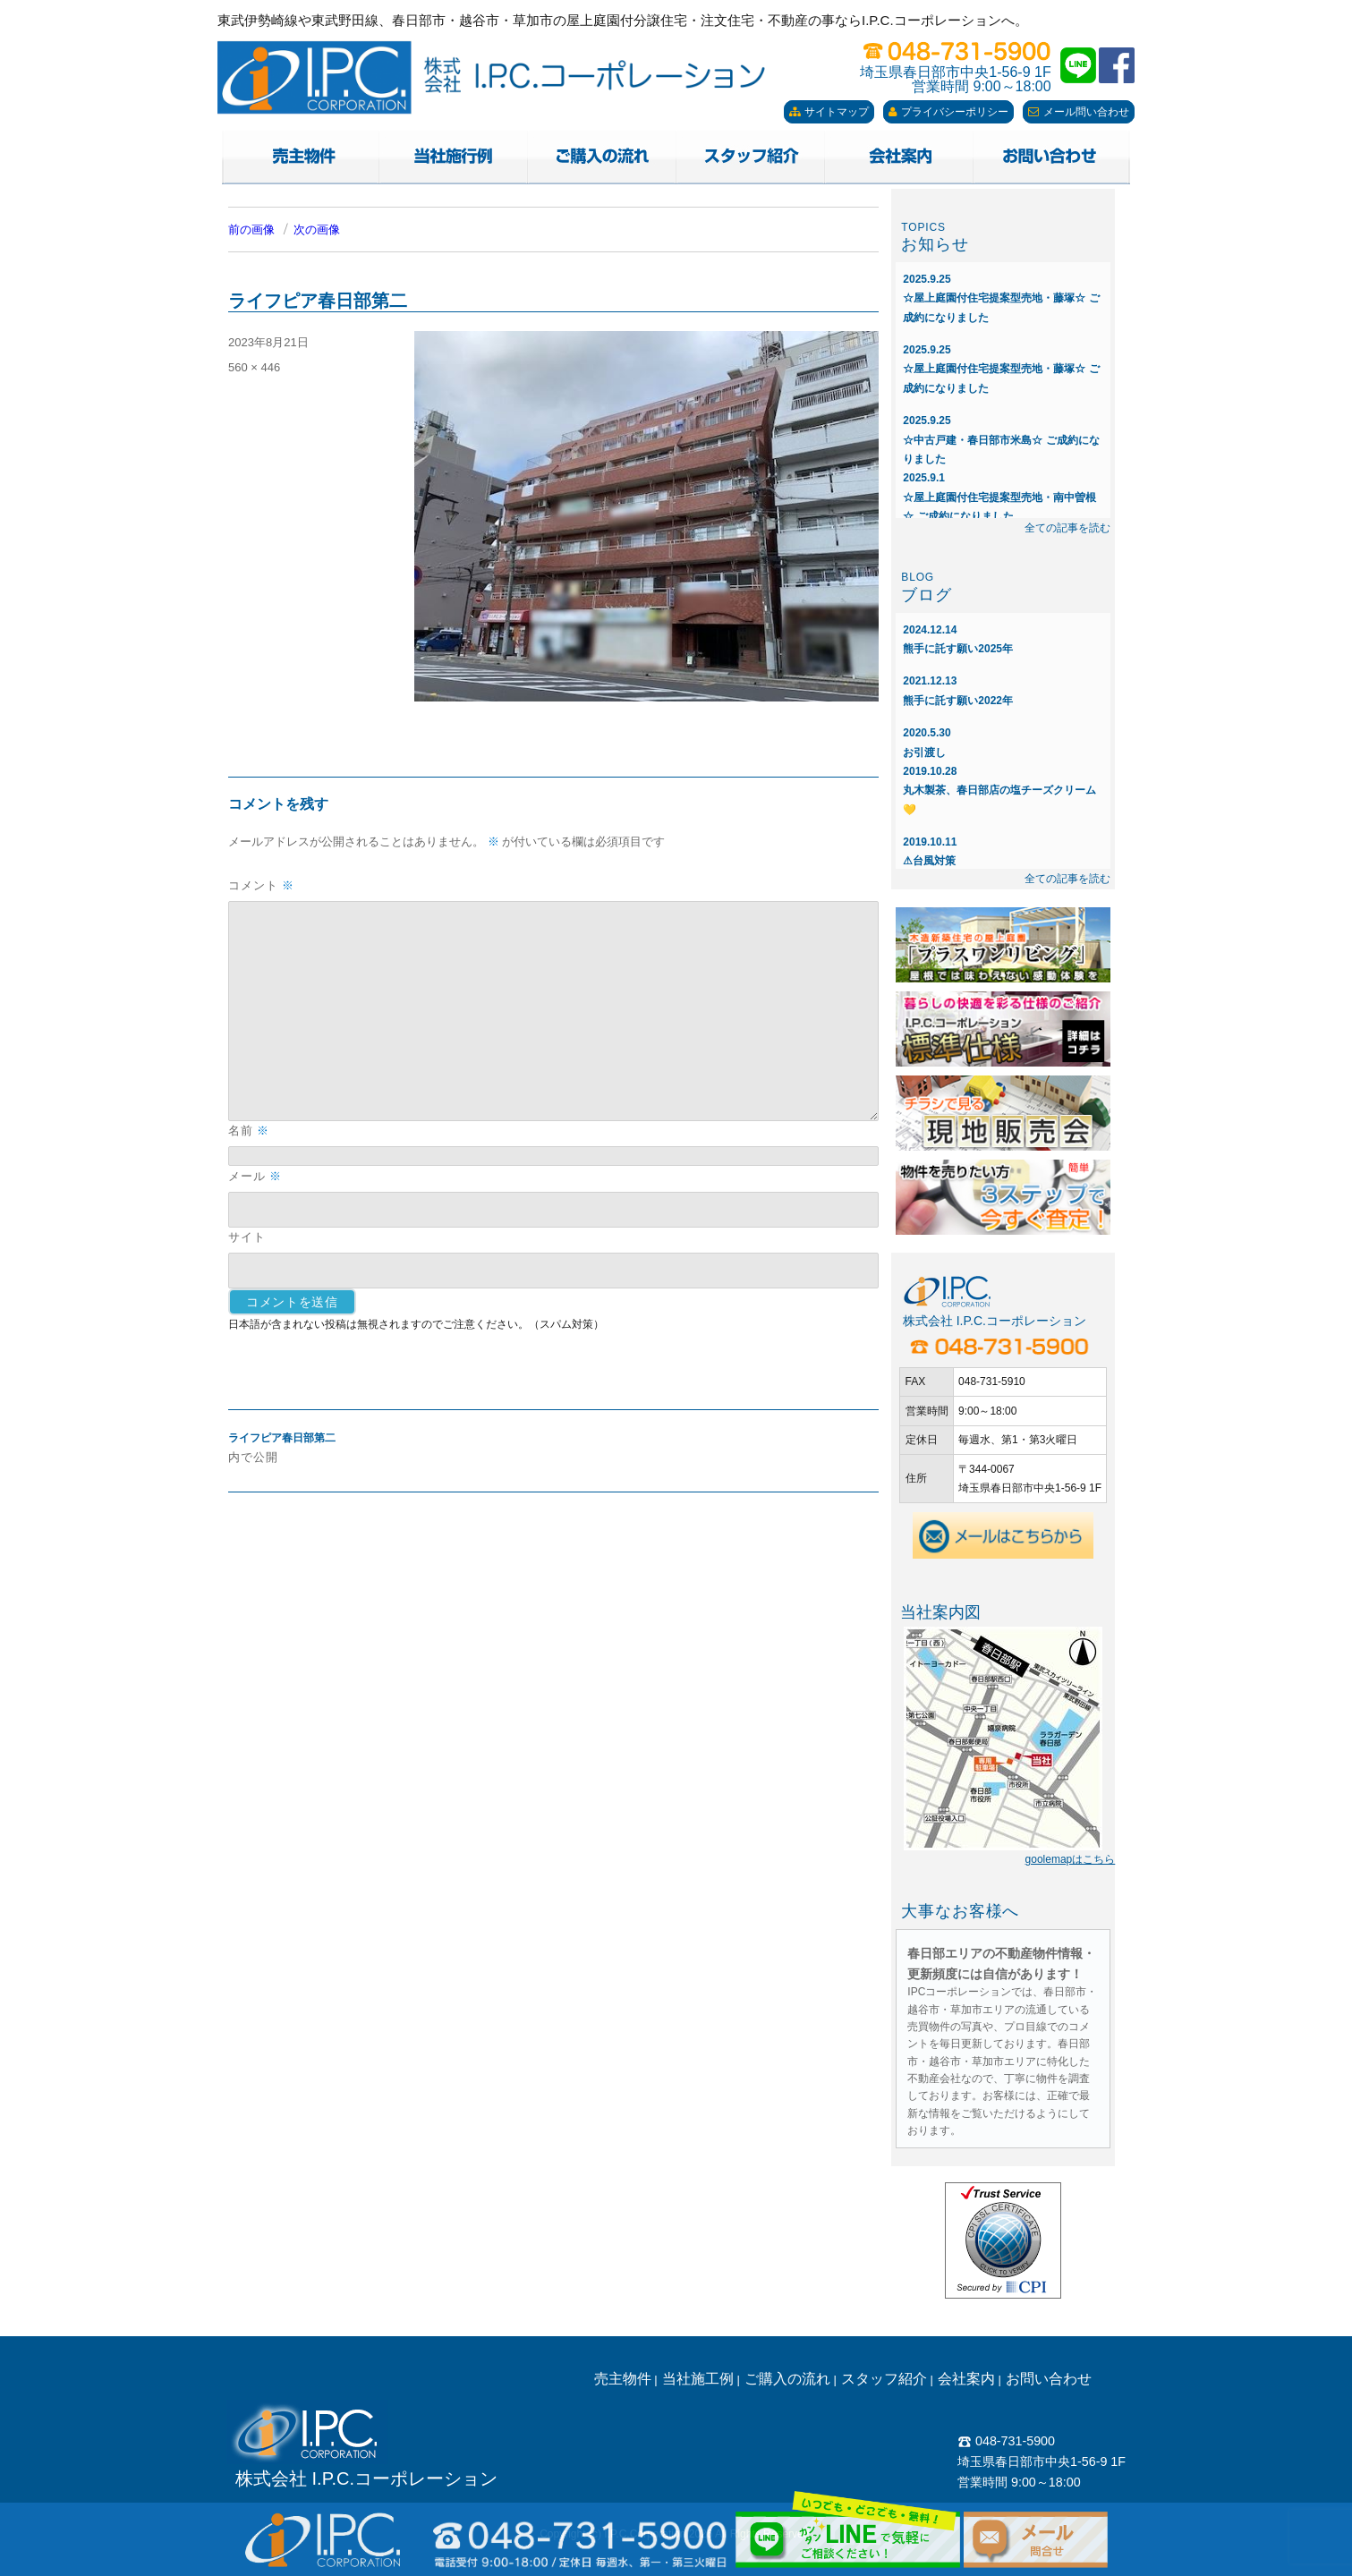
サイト (247, 1236)
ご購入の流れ (787, 2378)
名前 (248, 1130)
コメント (261, 885)
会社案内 (966, 2378)
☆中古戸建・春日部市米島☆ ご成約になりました (1001, 439)
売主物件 (622, 2378)
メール (255, 1176)
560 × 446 (254, 367)
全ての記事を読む (1067, 528)
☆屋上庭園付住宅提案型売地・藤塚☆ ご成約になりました (1001, 298)
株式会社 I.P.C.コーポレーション (366, 2478)
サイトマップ (829, 112)
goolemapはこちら (1070, 1859)
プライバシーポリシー (948, 112)
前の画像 (251, 229)
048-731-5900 (1006, 2441)
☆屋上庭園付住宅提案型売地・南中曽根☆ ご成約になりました (999, 497)
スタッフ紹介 (884, 2378)
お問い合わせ (1049, 2378)
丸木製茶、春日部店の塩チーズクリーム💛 (999, 790)
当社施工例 (698, 2378)
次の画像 (316, 229)
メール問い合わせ (1078, 112)
